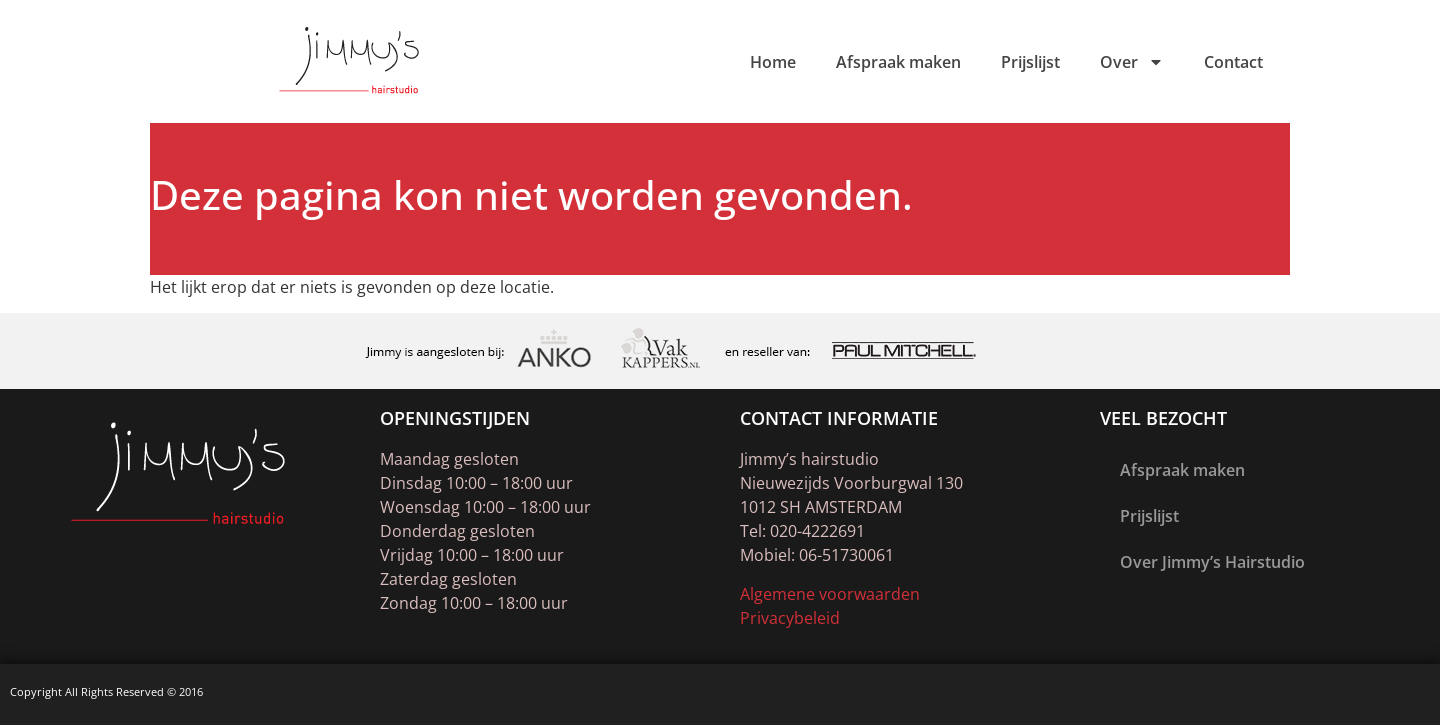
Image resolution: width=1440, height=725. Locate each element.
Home (773, 62)
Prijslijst (1030, 62)
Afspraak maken (898, 62)
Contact (1233, 62)
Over (1132, 62)
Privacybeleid (790, 618)
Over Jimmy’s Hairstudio (1212, 562)
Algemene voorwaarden (830, 594)
